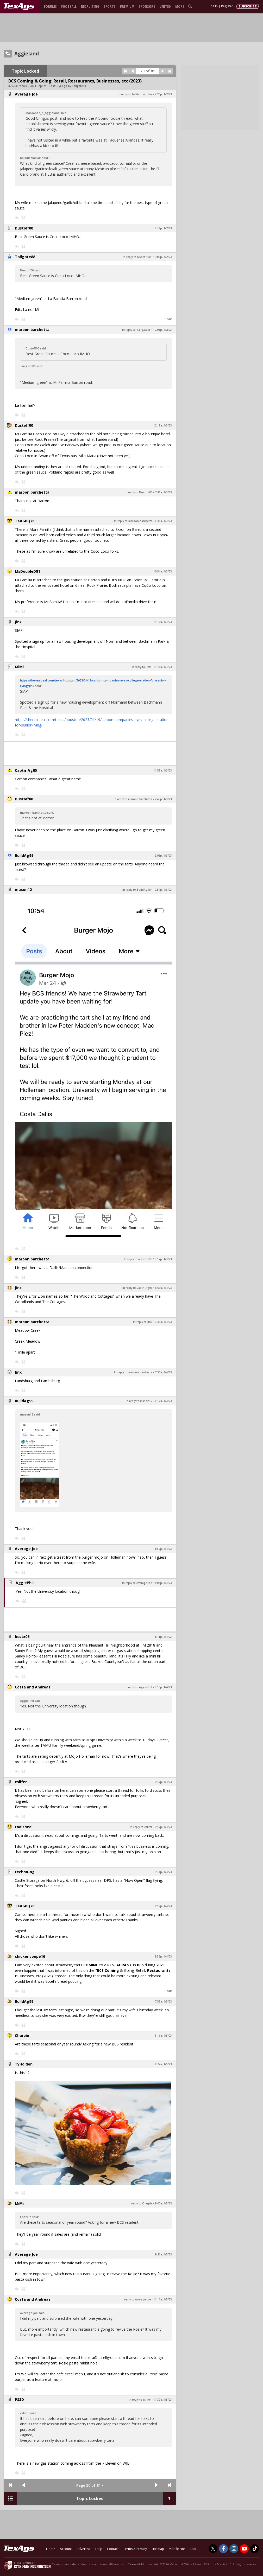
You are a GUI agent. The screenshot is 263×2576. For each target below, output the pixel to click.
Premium (127, 6)
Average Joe (26, 94)
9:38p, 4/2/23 (163, 228)
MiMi (19, 666)
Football (69, 6)
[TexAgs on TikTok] (254, 2548)
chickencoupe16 (30, 1956)
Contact (112, 2549)
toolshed (23, 1826)
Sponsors (147, 6)
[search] (191, 6)
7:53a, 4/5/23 (163, 2001)
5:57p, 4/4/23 (163, 1827)
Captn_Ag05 (26, 770)
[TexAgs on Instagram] (233, 2548)
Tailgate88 (25, 256)
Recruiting (90, 6)
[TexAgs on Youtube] (244, 2548)
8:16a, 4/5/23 (163, 2035)
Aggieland (26, 53)
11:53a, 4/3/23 (162, 770)
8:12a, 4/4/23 (163, 1401)
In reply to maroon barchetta (133, 521)
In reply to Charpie (140, 2203)
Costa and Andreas (33, 1687)
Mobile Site (177, 2549)
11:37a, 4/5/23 (162, 2399)
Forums (50, 6)
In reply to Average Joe (137, 1583)
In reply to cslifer (141, 1827)
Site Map (158, 2549)
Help (98, 2549)
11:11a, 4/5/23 (162, 2299)
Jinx (18, 621)
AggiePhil (25, 1582)
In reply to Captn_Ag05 (137, 1288)
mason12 (23, 889)
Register (227, 6)
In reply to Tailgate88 (136, 329)
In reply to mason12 (137, 1259)
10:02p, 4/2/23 (162, 257)
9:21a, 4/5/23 (163, 2254)
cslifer (21, 1781)
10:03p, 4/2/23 (162, 329)
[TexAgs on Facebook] (223, 2548)
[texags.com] (19, 6)
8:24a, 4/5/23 (163, 2064)
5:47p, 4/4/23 (163, 1782)
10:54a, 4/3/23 (162, 571)
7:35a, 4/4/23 (163, 1322)
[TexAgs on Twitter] (213, 2548)
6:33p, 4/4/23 (163, 1872)
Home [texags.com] (50, 2549)
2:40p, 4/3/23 (163, 799)
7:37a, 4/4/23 (163, 1372)
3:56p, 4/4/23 (163, 1687)
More (179, 6)
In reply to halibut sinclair (135, 94)
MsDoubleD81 (27, 571)
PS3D (19, 2399)
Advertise (84, 2549)
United (165, 6)
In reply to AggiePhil (138, 1687)
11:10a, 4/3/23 (162, 622)
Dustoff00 (24, 228)
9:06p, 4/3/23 (163, 855)
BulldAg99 (24, 855)
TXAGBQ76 (24, 520)
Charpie (22, 2035)
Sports (110, 6)
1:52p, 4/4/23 (163, 1549)
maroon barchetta (32, 329)
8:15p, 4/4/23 (163, 1906)
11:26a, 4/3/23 (162, 667)
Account (66, 2549)
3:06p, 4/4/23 (163, 1583)
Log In (213, 6)
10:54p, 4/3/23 (162, 889)
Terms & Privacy (135, 2549)
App (193, 2549)
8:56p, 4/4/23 (163, 1956)
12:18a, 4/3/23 (162, 425)
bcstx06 (22, 1636)
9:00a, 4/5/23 (163, 2203)
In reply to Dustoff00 (137, 257)
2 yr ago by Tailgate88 (71, 86)
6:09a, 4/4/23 (163, 1288)
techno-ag (25, 1871)
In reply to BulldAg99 (136, 889)
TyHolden (24, 2064)
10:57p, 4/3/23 (162, 1259)
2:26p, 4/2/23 (163, 94)
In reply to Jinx (141, 667)
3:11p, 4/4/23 (163, 1636)
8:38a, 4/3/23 (163, 521)
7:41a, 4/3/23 (163, 492)
